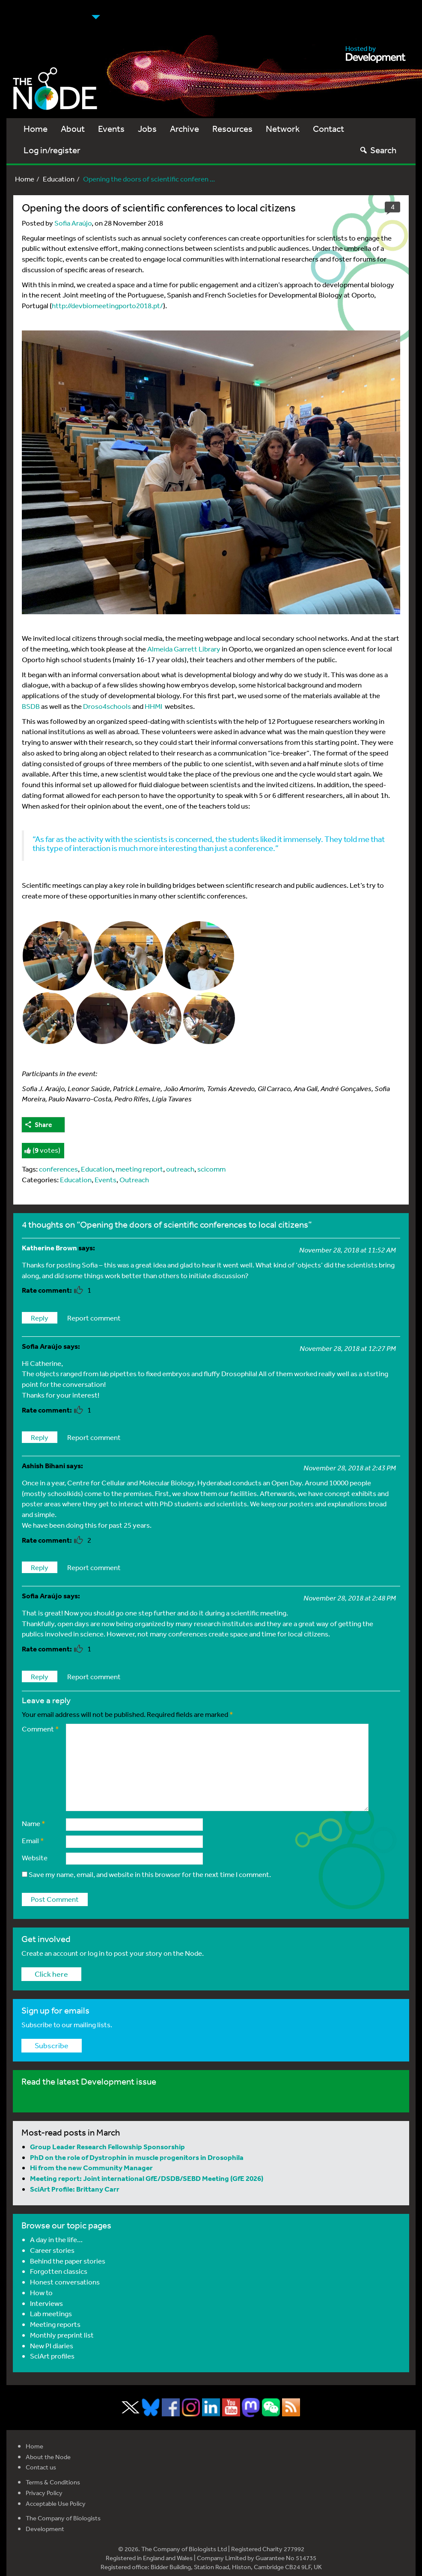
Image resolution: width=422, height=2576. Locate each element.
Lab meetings (51, 2313)
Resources (232, 128)
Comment (40, 1728)
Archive (184, 128)
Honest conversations (65, 2281)
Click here (51, 1973)
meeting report (139, 1168)
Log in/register (52, 150)
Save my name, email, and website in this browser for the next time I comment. (150, 1874)
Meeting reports (55, 2324)
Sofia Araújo (73, 222)
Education (58, 178)
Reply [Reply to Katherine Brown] (39, 1317)
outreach (180, 1168)
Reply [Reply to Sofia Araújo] (39, 1437)
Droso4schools (107, 706)
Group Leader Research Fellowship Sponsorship (107, 2146)
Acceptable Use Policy (56, 2503)
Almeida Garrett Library (183, 648)
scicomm (211, 1168)
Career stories (52, 2250)
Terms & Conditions (53, 2482)
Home (36, 128)
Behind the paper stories (67, 2260)
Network (283, 128)
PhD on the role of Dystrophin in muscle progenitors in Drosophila (137, 2157)
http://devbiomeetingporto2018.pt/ (107, 305)
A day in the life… (56, 2239)
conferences (58, 1168)
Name (33, 1823)
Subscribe (51, 2045)
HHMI (153, 706)
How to (41, 2292)
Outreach (134, 1179)
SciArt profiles (52, 2355)
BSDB (31, 706)
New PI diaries (51, 2345)
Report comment (94, 1317)
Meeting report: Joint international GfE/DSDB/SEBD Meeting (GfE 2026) (146, 2178)
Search (377, 150)
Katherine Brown (49, 1247)
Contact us (41, 2467)
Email (33, 1840)
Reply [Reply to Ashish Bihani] (39, 1567)
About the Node (48, 2457)
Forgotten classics (58, 2271)
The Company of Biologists (63, 2518)
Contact (328, 128)
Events (111, 128)
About (73, 128)
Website (35, 1857)
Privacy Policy (44, 2493)
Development (45, 2529)
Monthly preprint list (62, 2334)
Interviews (46, 2303)
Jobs (147, 128)
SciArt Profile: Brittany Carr (74, 2188)
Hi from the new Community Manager (91, 2167)
